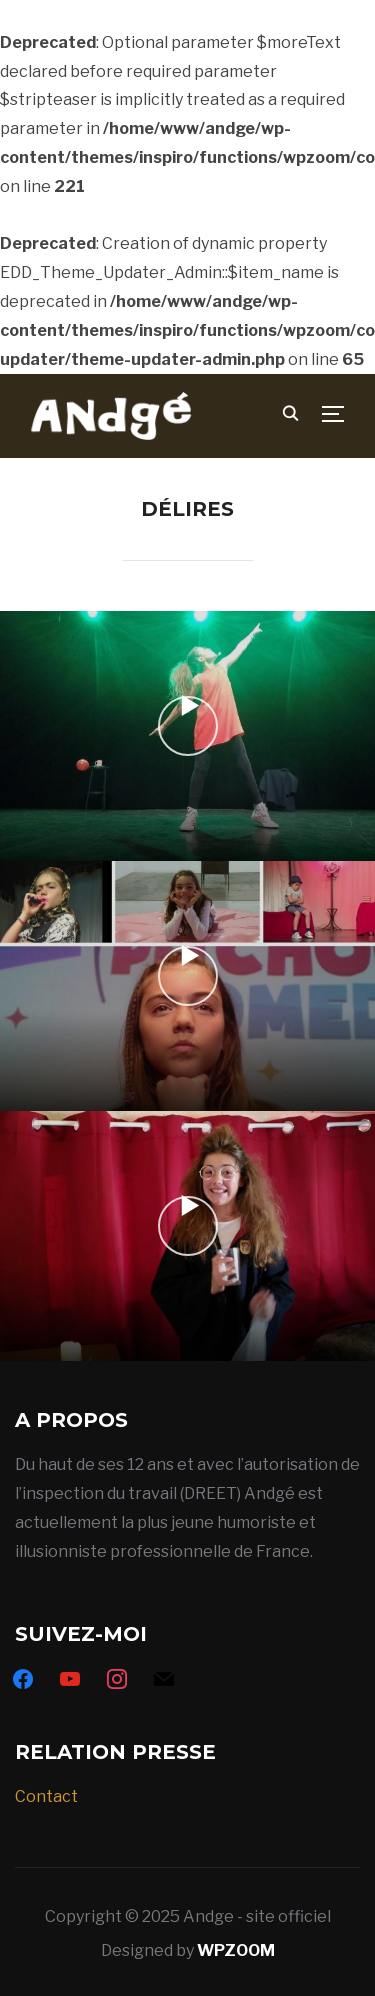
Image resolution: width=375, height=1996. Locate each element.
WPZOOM (236, 1950)
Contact (46, 1796)
